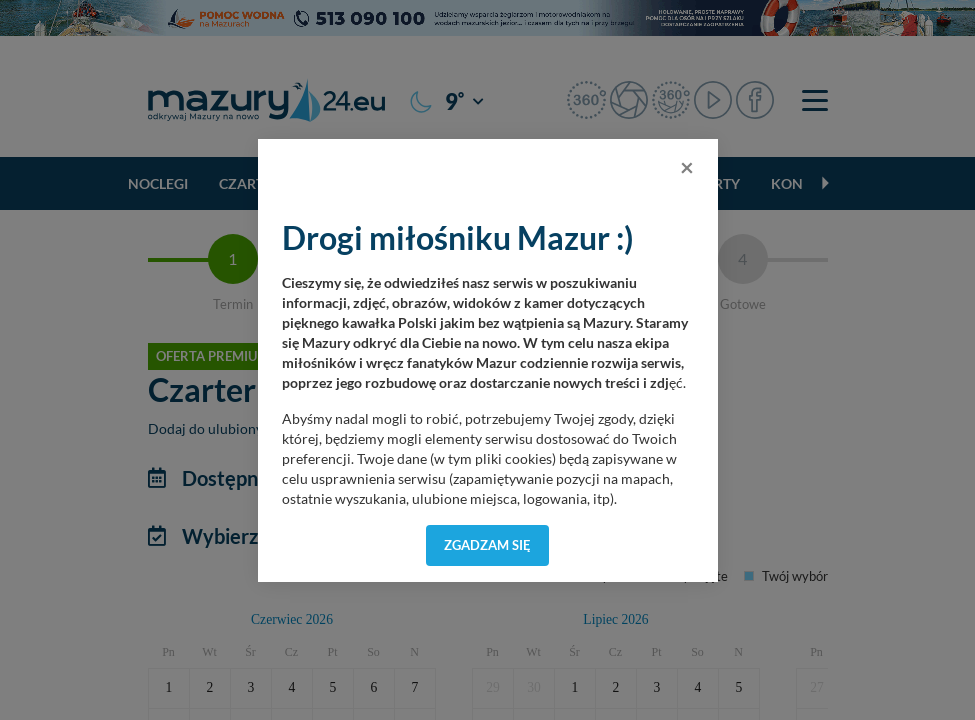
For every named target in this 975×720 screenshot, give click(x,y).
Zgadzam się (487, 545)
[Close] (687, 167)
